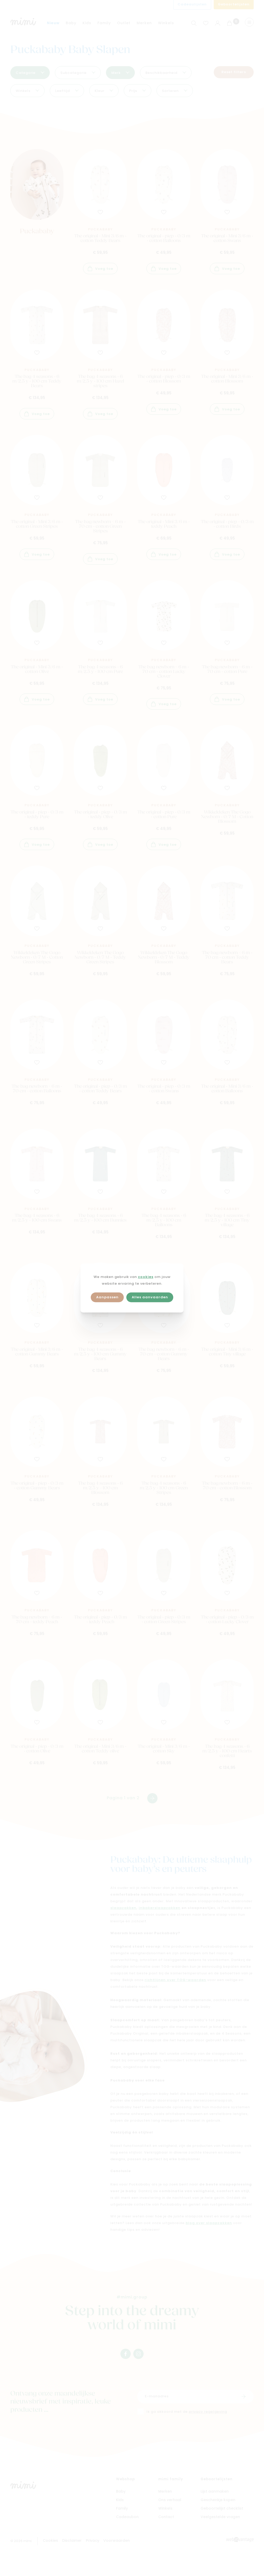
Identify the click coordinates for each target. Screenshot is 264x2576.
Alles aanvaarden (150, 1297)
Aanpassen (107, 1297)
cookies (145, 1277)
